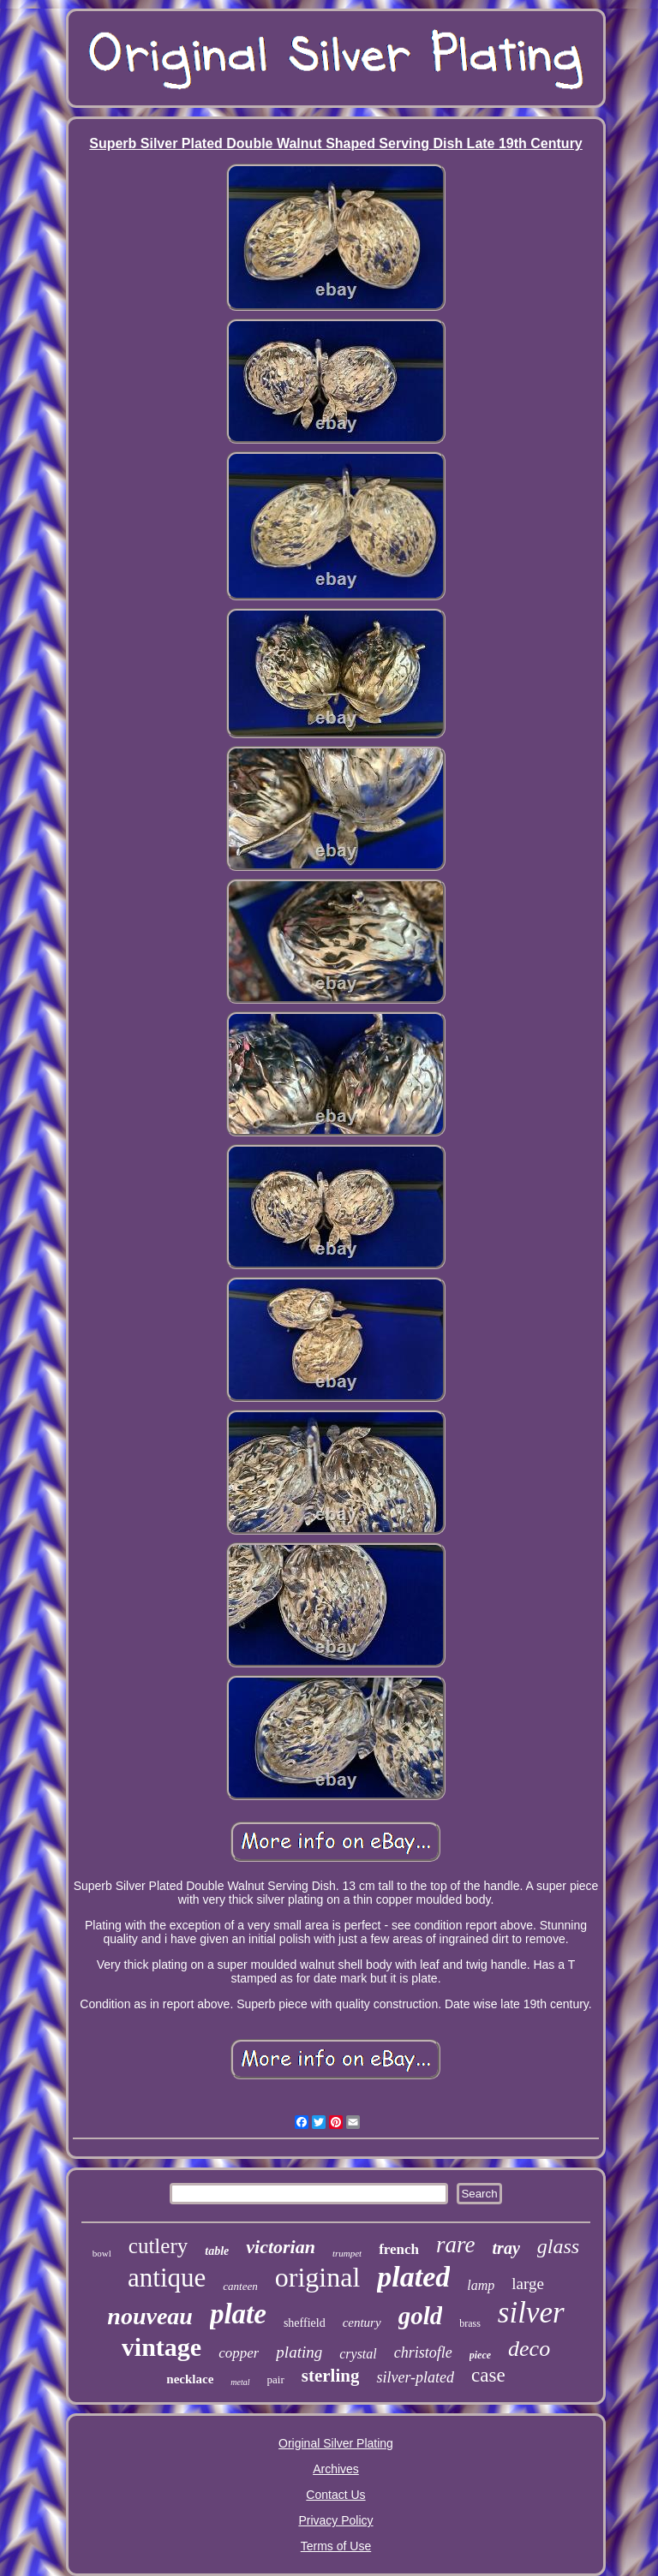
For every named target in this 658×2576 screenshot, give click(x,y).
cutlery (158, 2245)
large (527, 2284)
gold (420, 2315)
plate (238, 2314)
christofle (423, 2352)
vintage (161, 2347)
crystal (358, 2353)
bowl (102, 2253)
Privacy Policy (335, 2520)
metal (239, 2382)
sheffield (305, 2323)
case (488, 2375)
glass (558, 2246)
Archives (336, 2469)
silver (531, 2312)
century (362, 2322)
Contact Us (335, 2494)
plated (413, 2277)
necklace (189, 2379)
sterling (331, 2375)
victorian (280, 2246)
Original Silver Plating (335, 2443)
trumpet (347, 2253)
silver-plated (415, 2377)
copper (238, 2353)
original (318, 2277)
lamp (480, 2285)
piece (480, 2355)
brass (470, 2323)
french (399, 2249)
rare (456, 2244)
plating (299, 2352)
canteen (240, 2286)
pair (275, 2379)
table (217, 2251)
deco (529, 2348)
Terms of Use (336, 2546)
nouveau (150, 2316)
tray (506, 2248)
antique (167, 2278)
